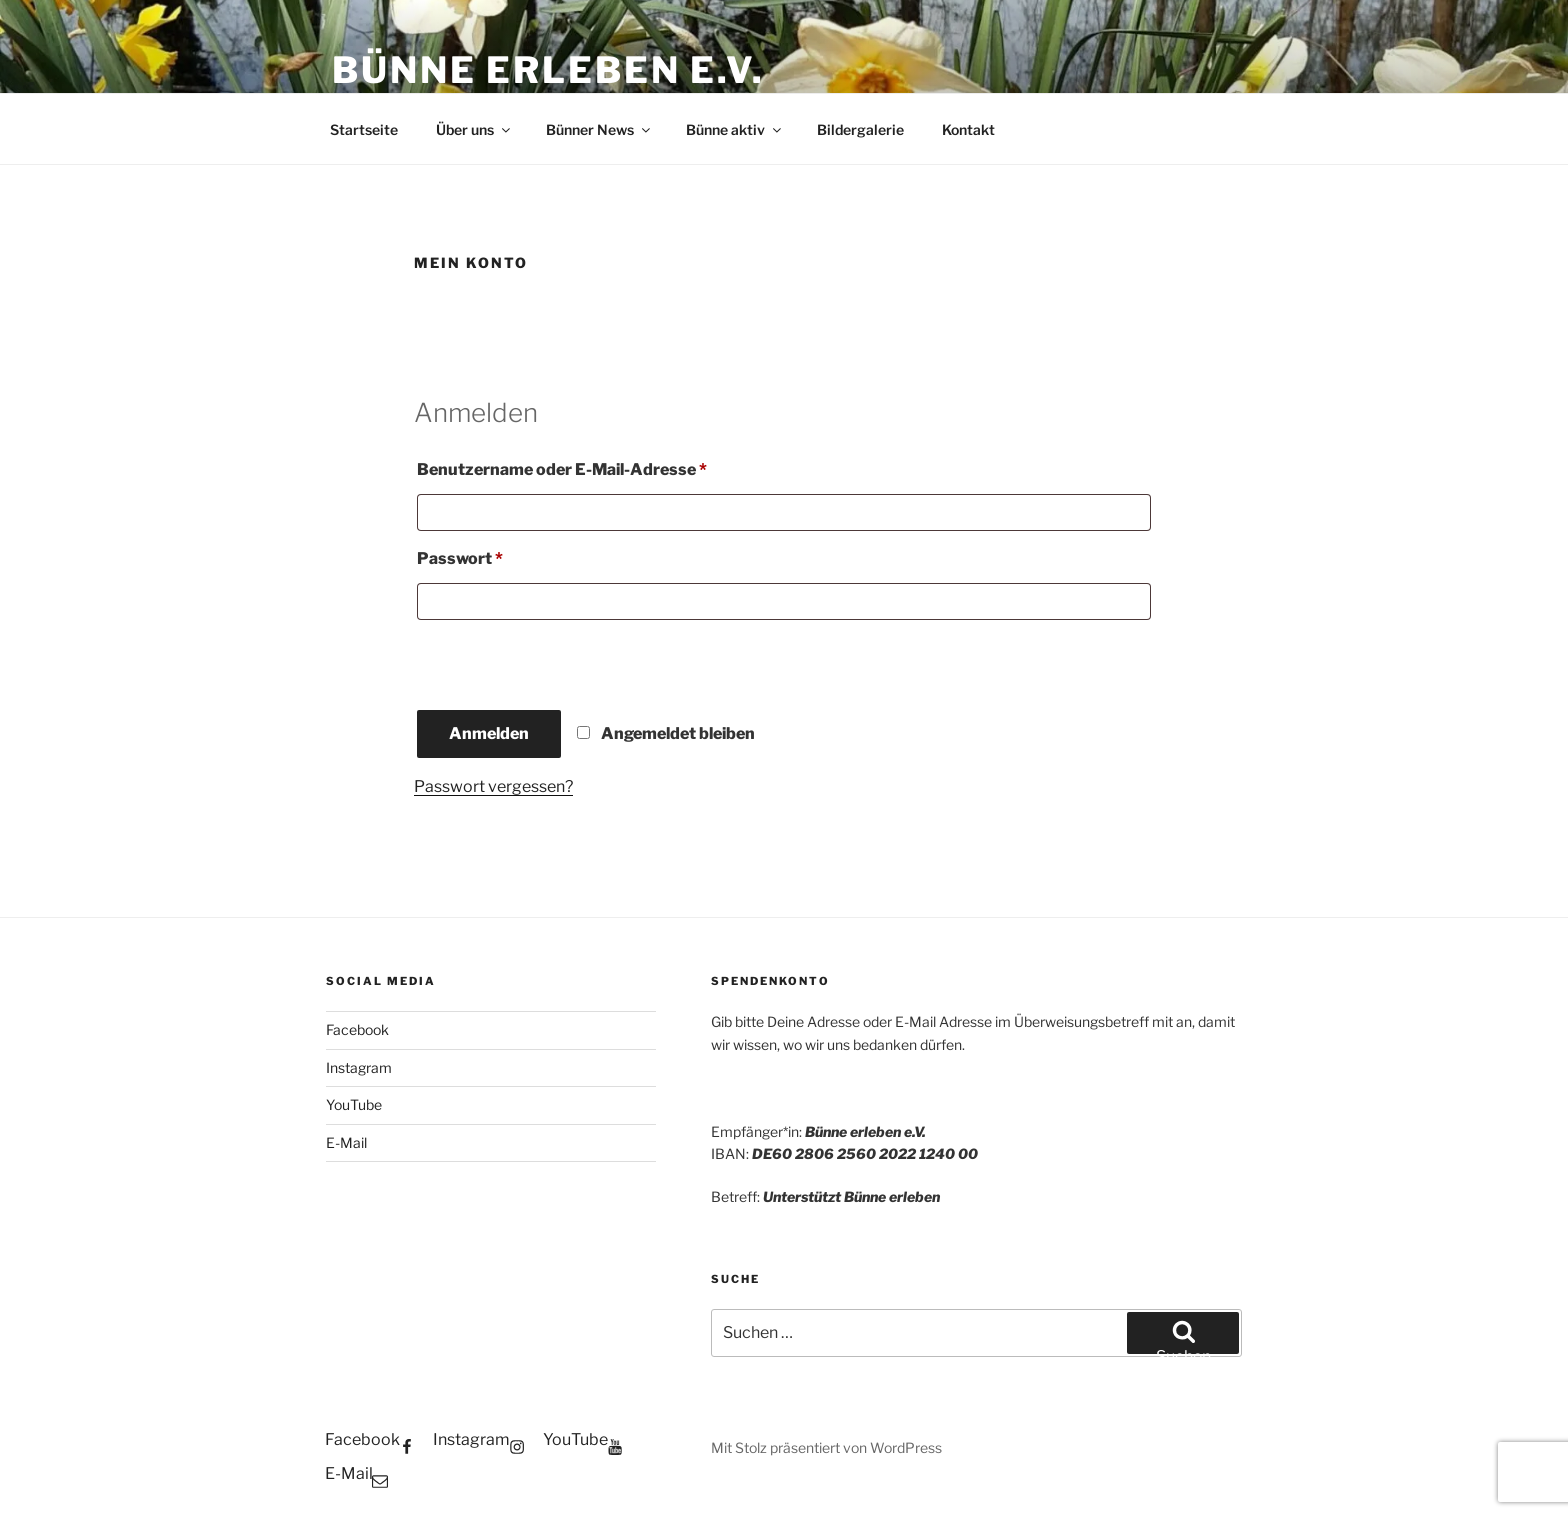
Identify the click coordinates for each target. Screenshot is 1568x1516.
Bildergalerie (860, 129)
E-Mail (346, 1142)
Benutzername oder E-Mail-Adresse (609, 466)
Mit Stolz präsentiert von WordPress (826, 1447)
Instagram (359, 1067)
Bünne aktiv (735, 129)
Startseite (364, 129)
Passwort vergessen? (493, 786)
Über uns (474, 129)
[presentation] (551, 664)
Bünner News (599, 129)
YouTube (354, 1104)
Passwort (507, 555)
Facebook (357, 1029)
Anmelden (489, 733)
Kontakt (968, 129)
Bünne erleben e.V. (548, 70)
